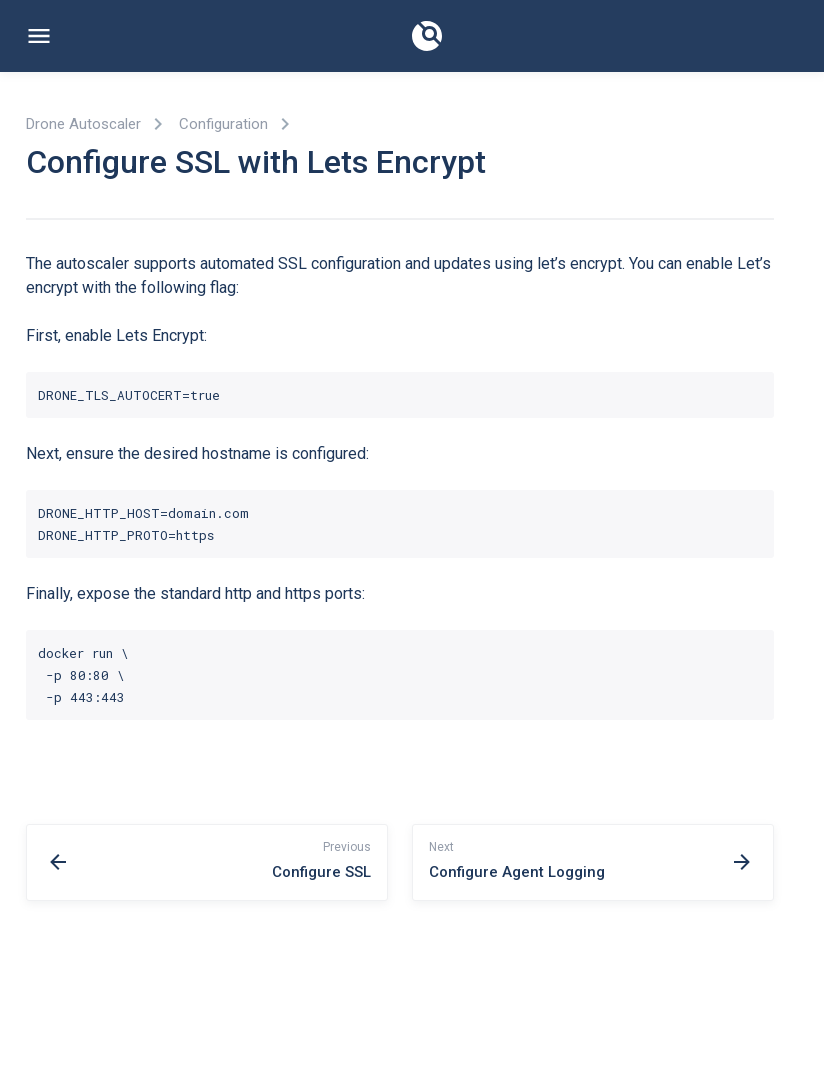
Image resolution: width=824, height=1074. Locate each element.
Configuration (223, 124)
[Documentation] (427, 36)
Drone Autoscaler (83, 124)
